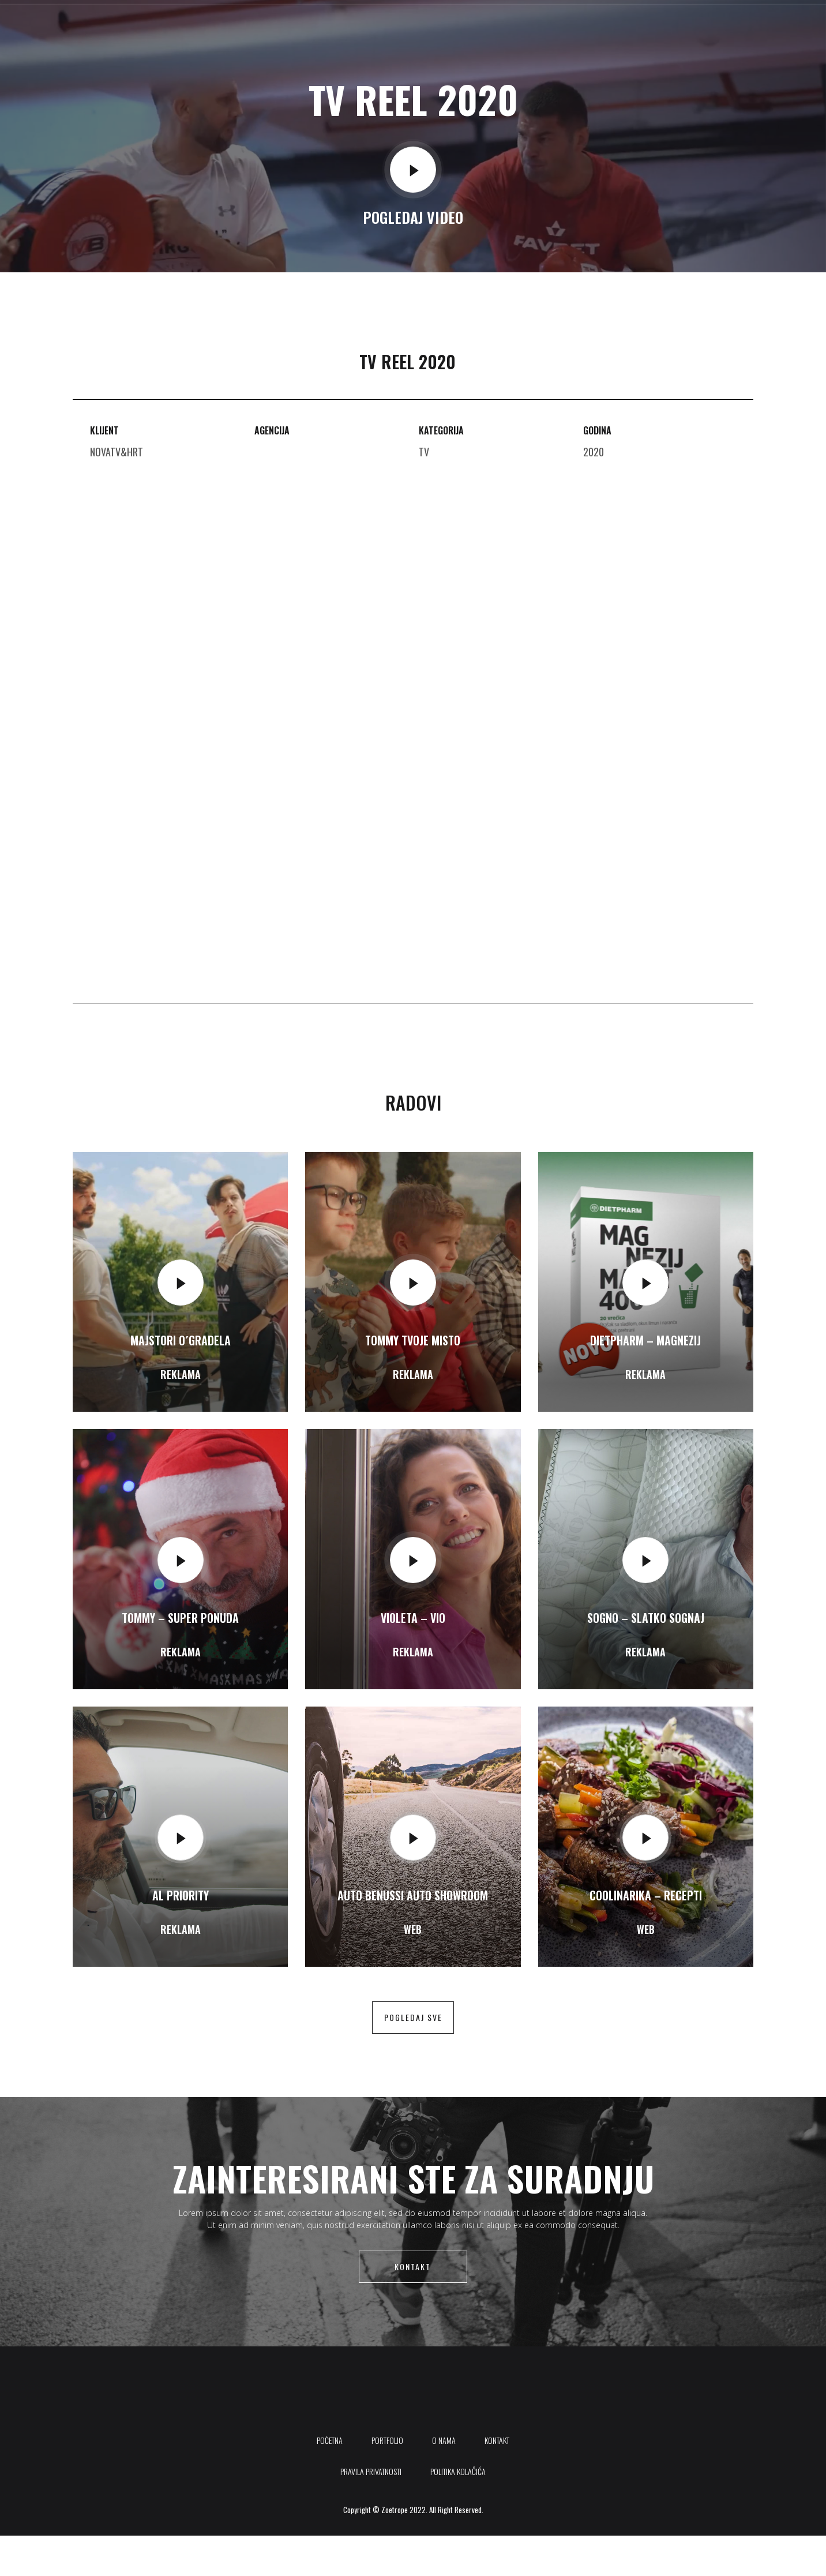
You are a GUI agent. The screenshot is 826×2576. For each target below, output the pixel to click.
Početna (423, 26)
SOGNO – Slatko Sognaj (645, 1617)
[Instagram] (762, 26)
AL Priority (180, 1895)
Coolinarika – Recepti (646, 1895)
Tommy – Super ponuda (180, 1617)
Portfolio (481, 26)
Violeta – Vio (413, 1617)
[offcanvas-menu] (778, 25)
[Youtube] (738, 26)
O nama (536, 26)
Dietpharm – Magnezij (645, 1340)
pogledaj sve (413, 2017)
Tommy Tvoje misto (412, 1340)
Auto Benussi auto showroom (412, 1895)
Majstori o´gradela (180, 1340)
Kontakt (587, 26)
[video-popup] (413, 170)
